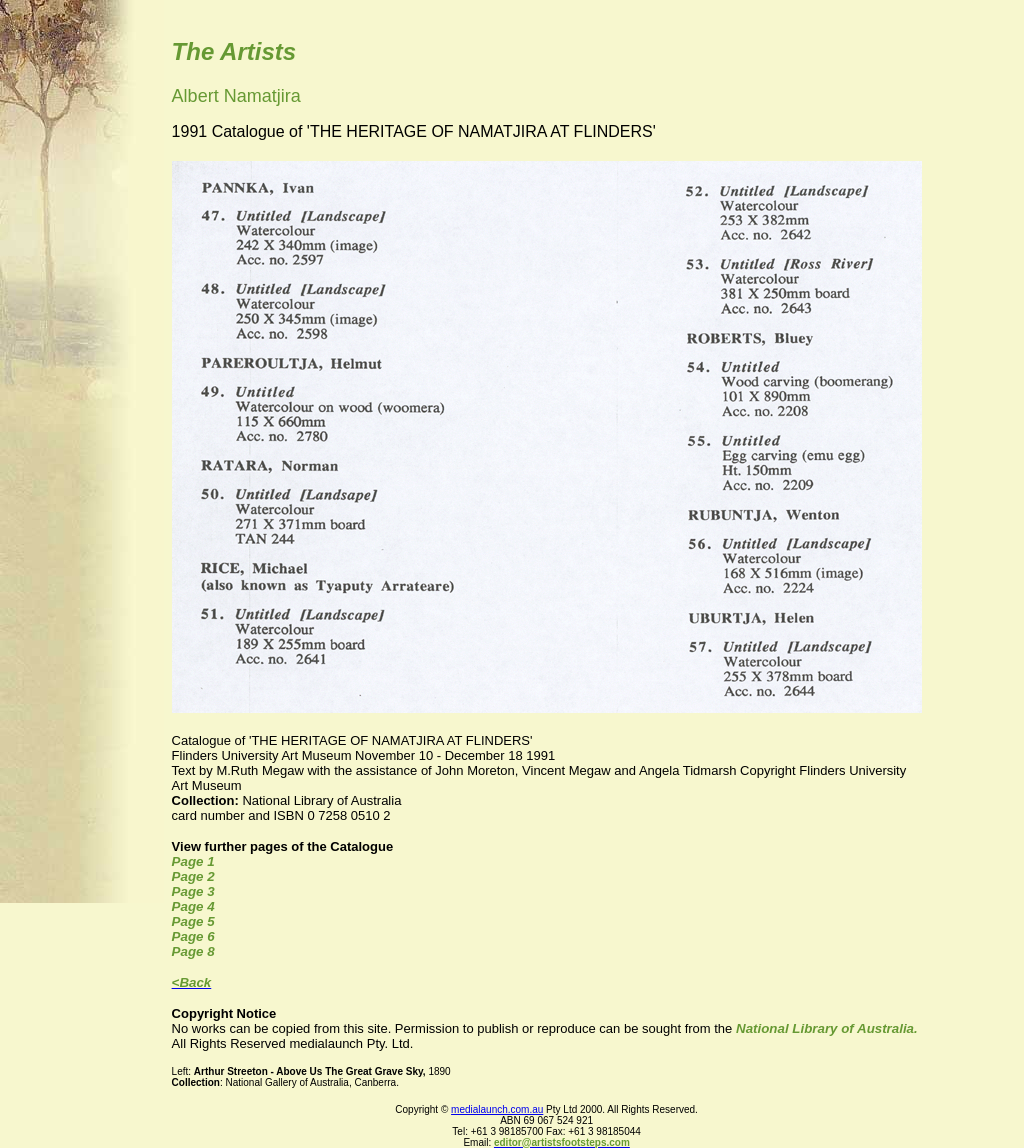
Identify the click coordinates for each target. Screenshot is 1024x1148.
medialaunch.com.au (497, 1109)
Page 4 (193, 906)
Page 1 (193, 861)
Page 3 (193, 891)
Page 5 (193, 921)
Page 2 (193, 876)
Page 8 (193, 951)
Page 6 (193, 936)
